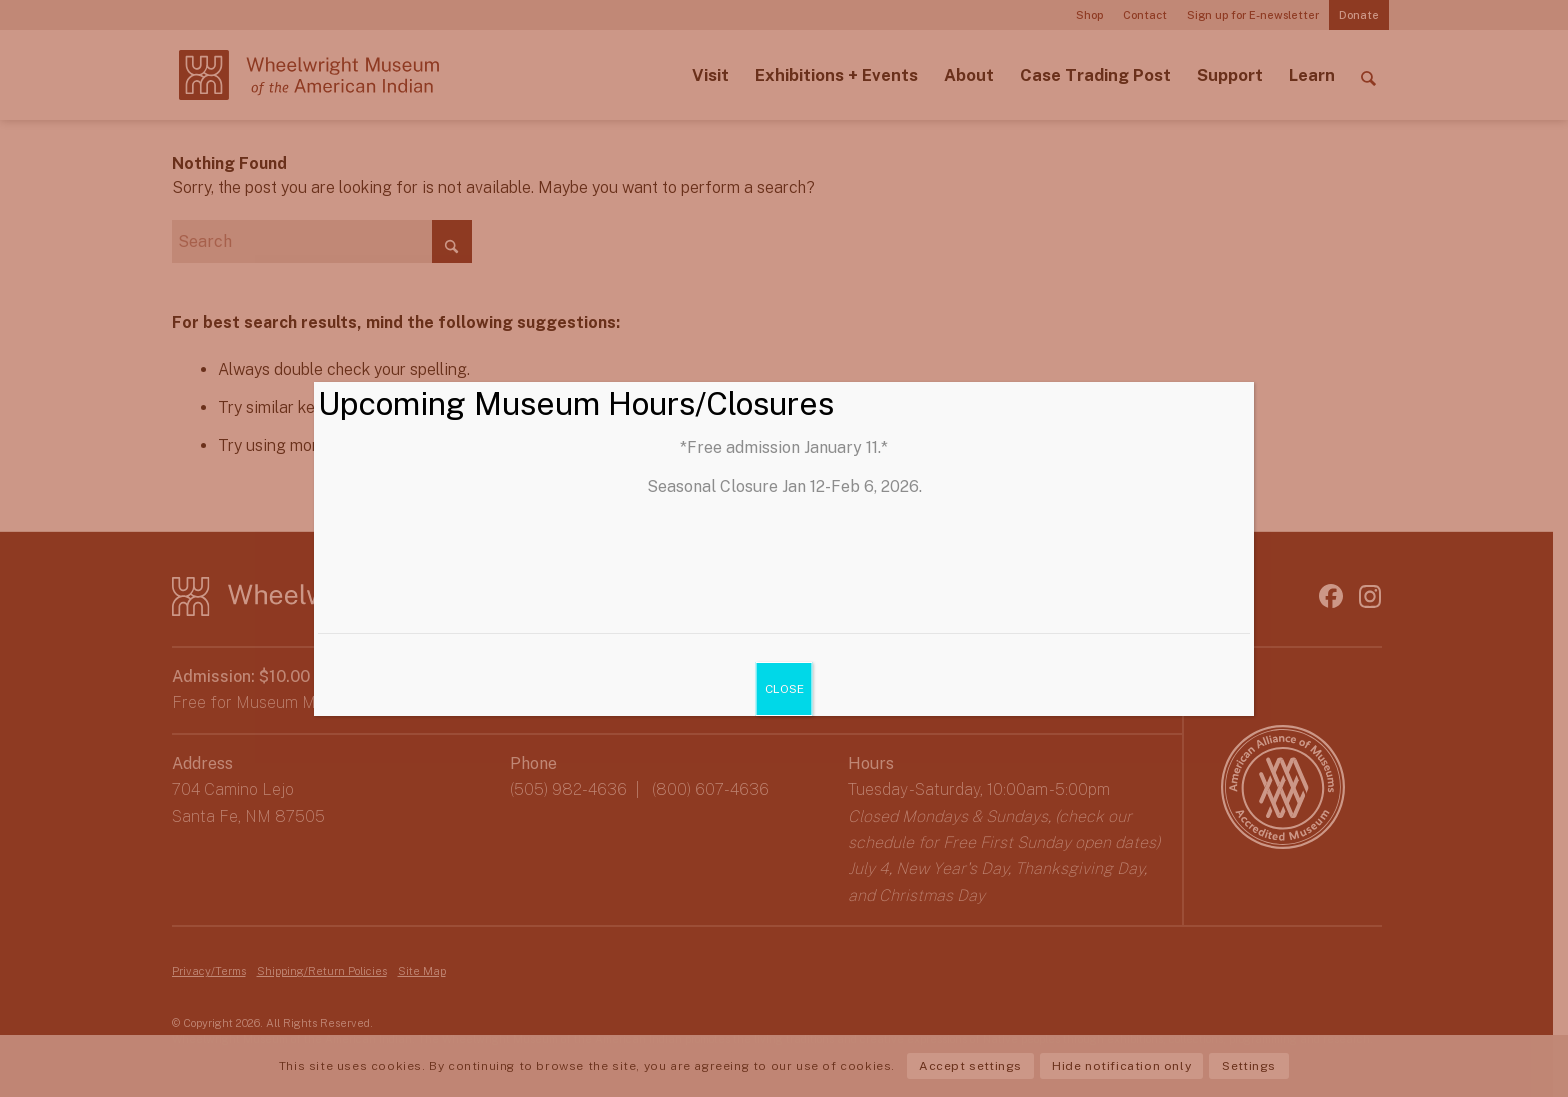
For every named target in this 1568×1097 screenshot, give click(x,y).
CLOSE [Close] (783, 689)
